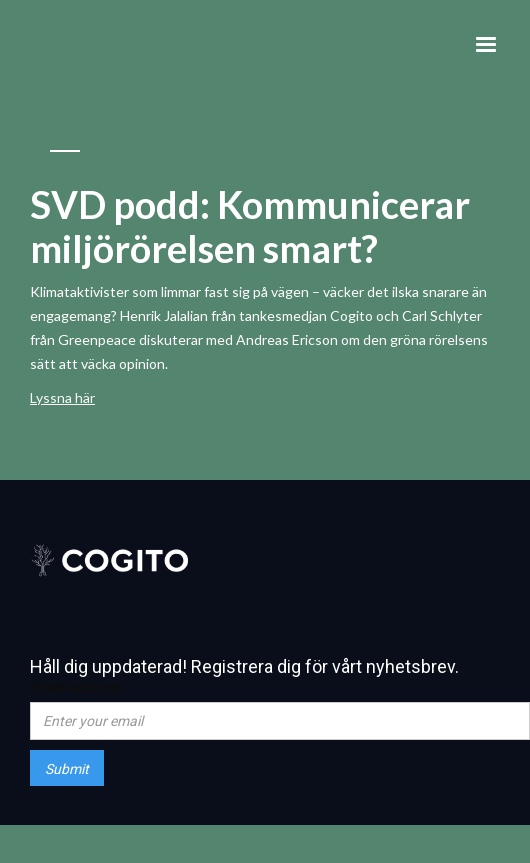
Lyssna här (62, 397)
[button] (486, 45)
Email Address (75, 687)
